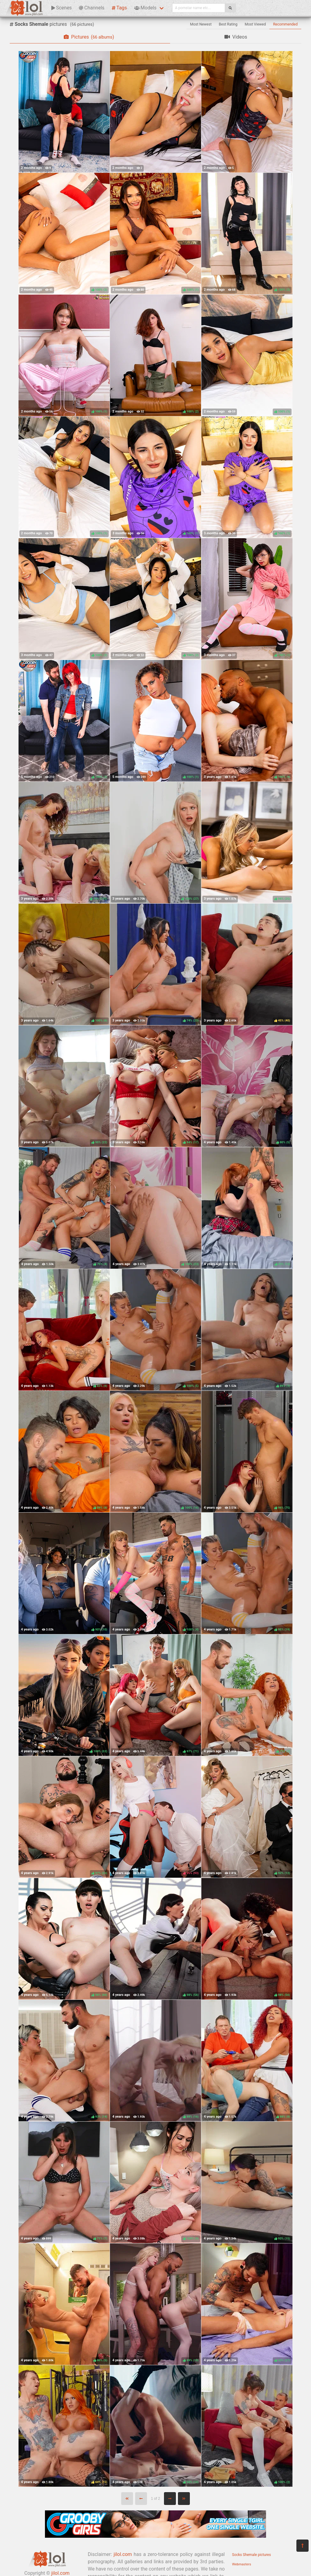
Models (145, 8)
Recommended (285, 24)
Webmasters (241, 2564)
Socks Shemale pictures (251, 2555)
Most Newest (201, 24)
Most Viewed (255, 24)
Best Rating (228, 24)
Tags (119, 8)
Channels (91, 8)
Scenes (61, 8)
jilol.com (123, 2554)
